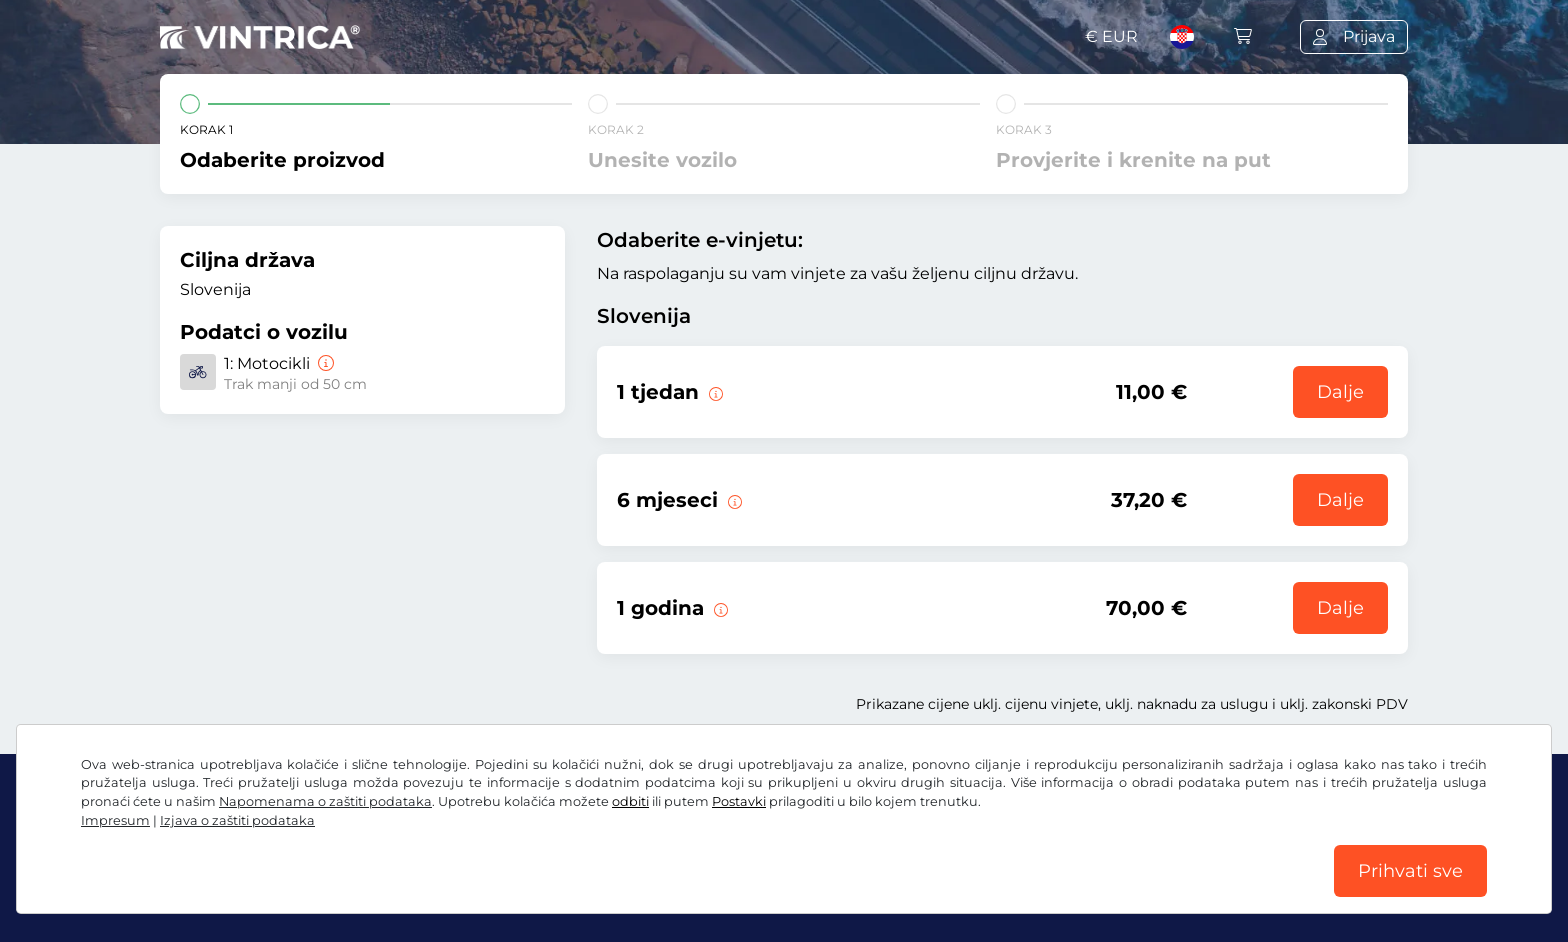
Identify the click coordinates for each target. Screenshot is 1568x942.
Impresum (115, 820)
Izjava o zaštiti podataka (237, 820)
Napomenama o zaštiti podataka (325, 801)
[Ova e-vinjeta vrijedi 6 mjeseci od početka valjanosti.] (733, 500)
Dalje (1340, 392)
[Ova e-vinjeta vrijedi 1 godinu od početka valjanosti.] (719, 608)
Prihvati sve (1410, 871)
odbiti (630, 801)
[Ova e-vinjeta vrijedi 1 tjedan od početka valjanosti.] (714, 392)
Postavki (739, 801)
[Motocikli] (324, 363)
